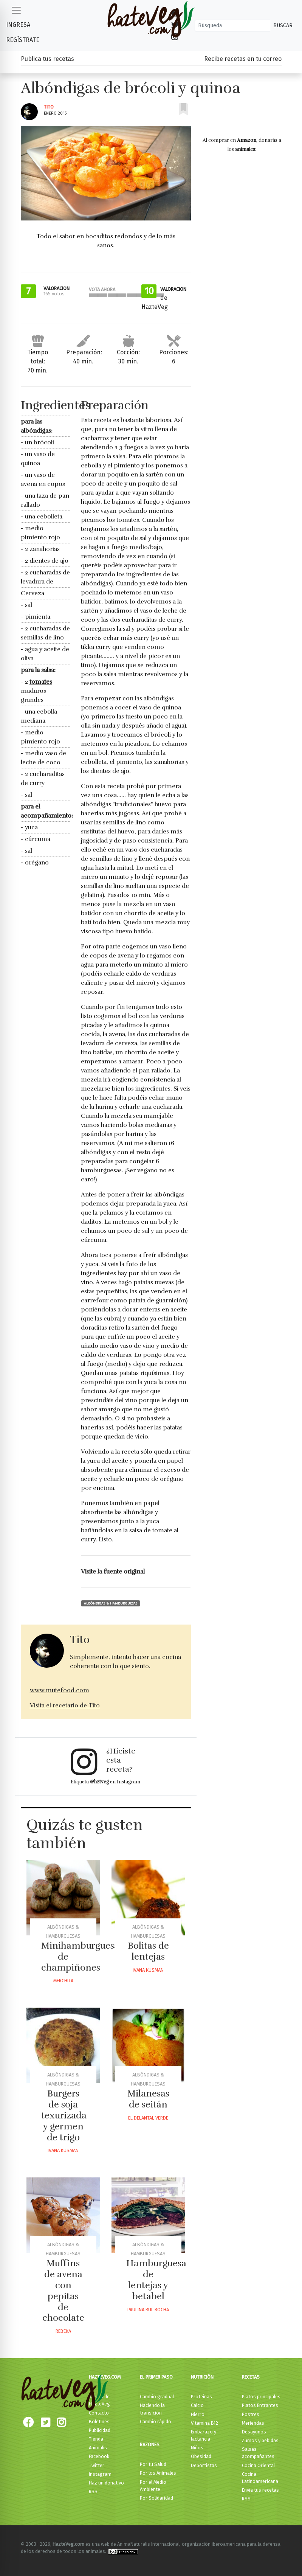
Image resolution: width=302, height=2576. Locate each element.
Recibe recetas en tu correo (243, 58)
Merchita (63, 1980)
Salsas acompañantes (258, 2452)
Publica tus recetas (47, 58)
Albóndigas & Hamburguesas (110, 1603)
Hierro (197, 2414)
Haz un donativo (106, 2483)
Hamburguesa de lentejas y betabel (156, 2279)
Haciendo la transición (152, 2408)
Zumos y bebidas (260, 2440)
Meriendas (253, 2423)
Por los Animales (158, 2473)
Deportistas (204, 2465)
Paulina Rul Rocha (148, 2309)
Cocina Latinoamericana (260, 2477)
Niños (197, 2447)
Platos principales (261, 2396)
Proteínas (201, 2396)
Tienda (96, 2439)
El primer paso (156, 2377)
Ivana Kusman (148, 1970)
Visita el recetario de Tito (65, 1705)
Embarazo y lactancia (203, 2435)
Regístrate (22, 39)
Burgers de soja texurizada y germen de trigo (64, 2115)
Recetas (251, 2377)
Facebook (99, 2456)
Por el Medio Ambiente (153, 2485)
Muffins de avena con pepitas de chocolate (63, 2290)
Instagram (100, 2474)
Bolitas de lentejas (148, 1951)
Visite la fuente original (113, 1571)
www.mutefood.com (59, 1690)
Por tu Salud (153, 2464)
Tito (49, 107)
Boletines (99, 2421)
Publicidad (99, 2430)
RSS (93, 2491)
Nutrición (202, 2377)
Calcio (197, 2405)
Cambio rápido (155, 2421)
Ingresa (18, 24)
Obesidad (201, 2456)
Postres (250, 2414)
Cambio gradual (157, 2396)
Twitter (96, 2465)
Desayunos (254, 2432)
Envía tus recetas (260, 2490)
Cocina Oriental (258, 2465)
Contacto (99, 2413)
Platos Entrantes (260, 2405)
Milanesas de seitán (148, 2099)
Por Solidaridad (156, 2498)
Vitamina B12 (204, 2423)
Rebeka (63, 2331)
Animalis (98, 2447)
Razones (150, 2444)
